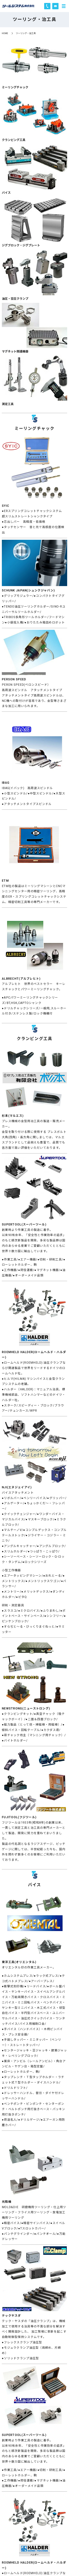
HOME (5, 33)
